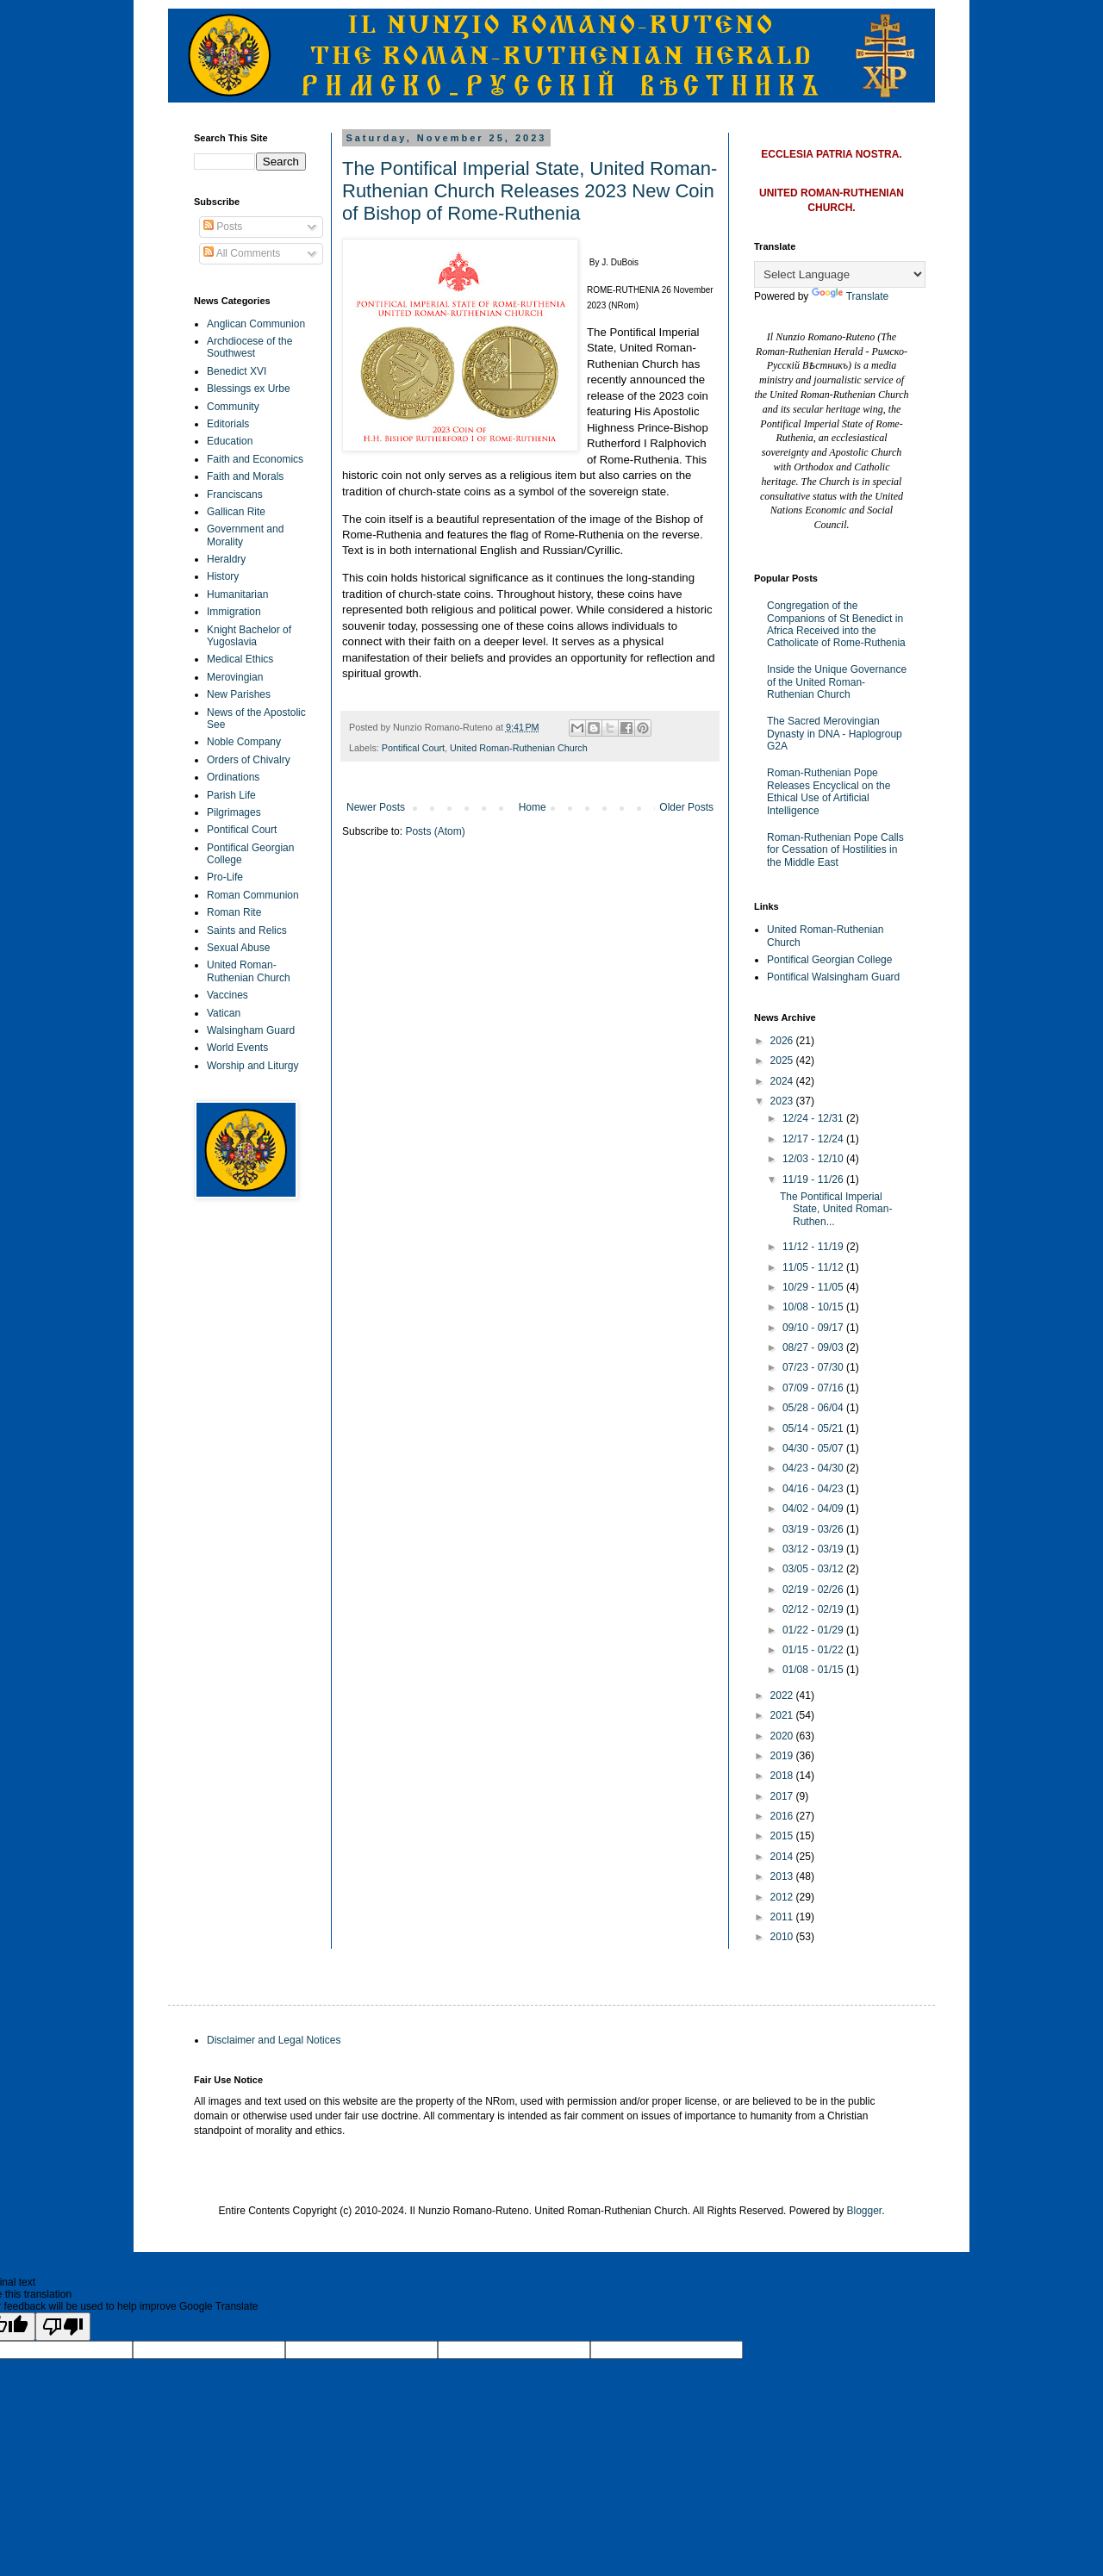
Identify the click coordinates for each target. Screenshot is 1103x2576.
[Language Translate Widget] (839, 274)
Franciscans (235, 494)
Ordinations (233, 777)
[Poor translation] (62, 2326)
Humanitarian (237, 594)
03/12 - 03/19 (814, 1549)
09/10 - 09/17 (814, 1328)
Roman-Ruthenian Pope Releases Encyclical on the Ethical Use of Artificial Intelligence (828, 791)
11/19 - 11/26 (814, 1179)
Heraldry (226, 559)
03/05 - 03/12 (814, 1569)
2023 (783, 1101)
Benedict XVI (236, 371)
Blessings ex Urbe (248, 389)
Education (229, 441)
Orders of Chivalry (248, 760)
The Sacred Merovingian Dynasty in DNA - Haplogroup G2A (834, 733)
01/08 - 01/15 (814, 1670)
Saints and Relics (247, 930)
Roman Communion (253, 895)
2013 (783, 1876)
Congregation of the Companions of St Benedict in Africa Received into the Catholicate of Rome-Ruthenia (836, 624)
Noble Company (244, 742)
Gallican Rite (236, 512)
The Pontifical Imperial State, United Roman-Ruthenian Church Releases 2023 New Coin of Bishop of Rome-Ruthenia (529, 191)
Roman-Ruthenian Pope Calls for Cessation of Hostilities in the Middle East (835, 849)
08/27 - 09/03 (814, 1347)
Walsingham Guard (251, 1030)
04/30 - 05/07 (814, 1448)
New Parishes (239, 694)
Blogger (864, 2211)
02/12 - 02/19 (814, 1609)
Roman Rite (234, 912)
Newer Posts (375, 807)
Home (532, 807)
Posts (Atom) (434, 831)
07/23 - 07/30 (814, 1367)
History (223, 576)
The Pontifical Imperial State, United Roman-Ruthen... (836, 1209)
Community (233, 407)
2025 (783, 1061)
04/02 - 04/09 (814, 1509)
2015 (783, 1836)
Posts (222, 227)
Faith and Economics (255, 459)
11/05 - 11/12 (814, 1267)
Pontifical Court (413, 748)
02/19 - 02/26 (814, 1590)
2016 (783, 1816)
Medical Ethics (240, 659)
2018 (783, 1776)
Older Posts (686, 807)
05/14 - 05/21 (814, 1428)
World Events (237, 1048)
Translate (850, 296)
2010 (783, 1937)
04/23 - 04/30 (814, 1468)
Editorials (228, 424)
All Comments (241, 253)
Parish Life (231, 795)
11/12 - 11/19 (814, 1247)
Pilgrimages (234, 812)
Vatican (223, 1013)
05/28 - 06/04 (814, 1408)
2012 (783, 1897)
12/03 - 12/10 (814, 1159)
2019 (783, 1756)
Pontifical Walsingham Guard (833, 977)
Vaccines (227, 995)
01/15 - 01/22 (814, 1650)
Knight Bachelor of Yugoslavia (249, 636)
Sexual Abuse (238, 948)
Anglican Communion (256, 324)
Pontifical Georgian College (829, 960)
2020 (783, 1736)
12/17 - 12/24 (814, 1139)
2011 (783, 1917)
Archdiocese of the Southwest (249, 347)
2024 (783, 1081)
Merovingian (235, 677)
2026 (783, 1041)
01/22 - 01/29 (814, 1630)
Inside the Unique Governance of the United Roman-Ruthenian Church (837, 681)
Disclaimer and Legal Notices (273, 2040)
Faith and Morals (245, 476)
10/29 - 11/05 (814, 1287)
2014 (783, 1857)
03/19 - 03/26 (814, 1529)
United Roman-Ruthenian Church (519, 748)
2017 (783, 1796)
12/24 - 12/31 (814, 1118)
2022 (783, 1695)
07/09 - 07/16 (814, 1388)
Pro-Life (225, 877)
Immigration (234, 612)
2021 (783, 1715)
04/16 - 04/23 (814, 1489)
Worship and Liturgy (253, 1066)
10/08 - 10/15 (814, 1307)
